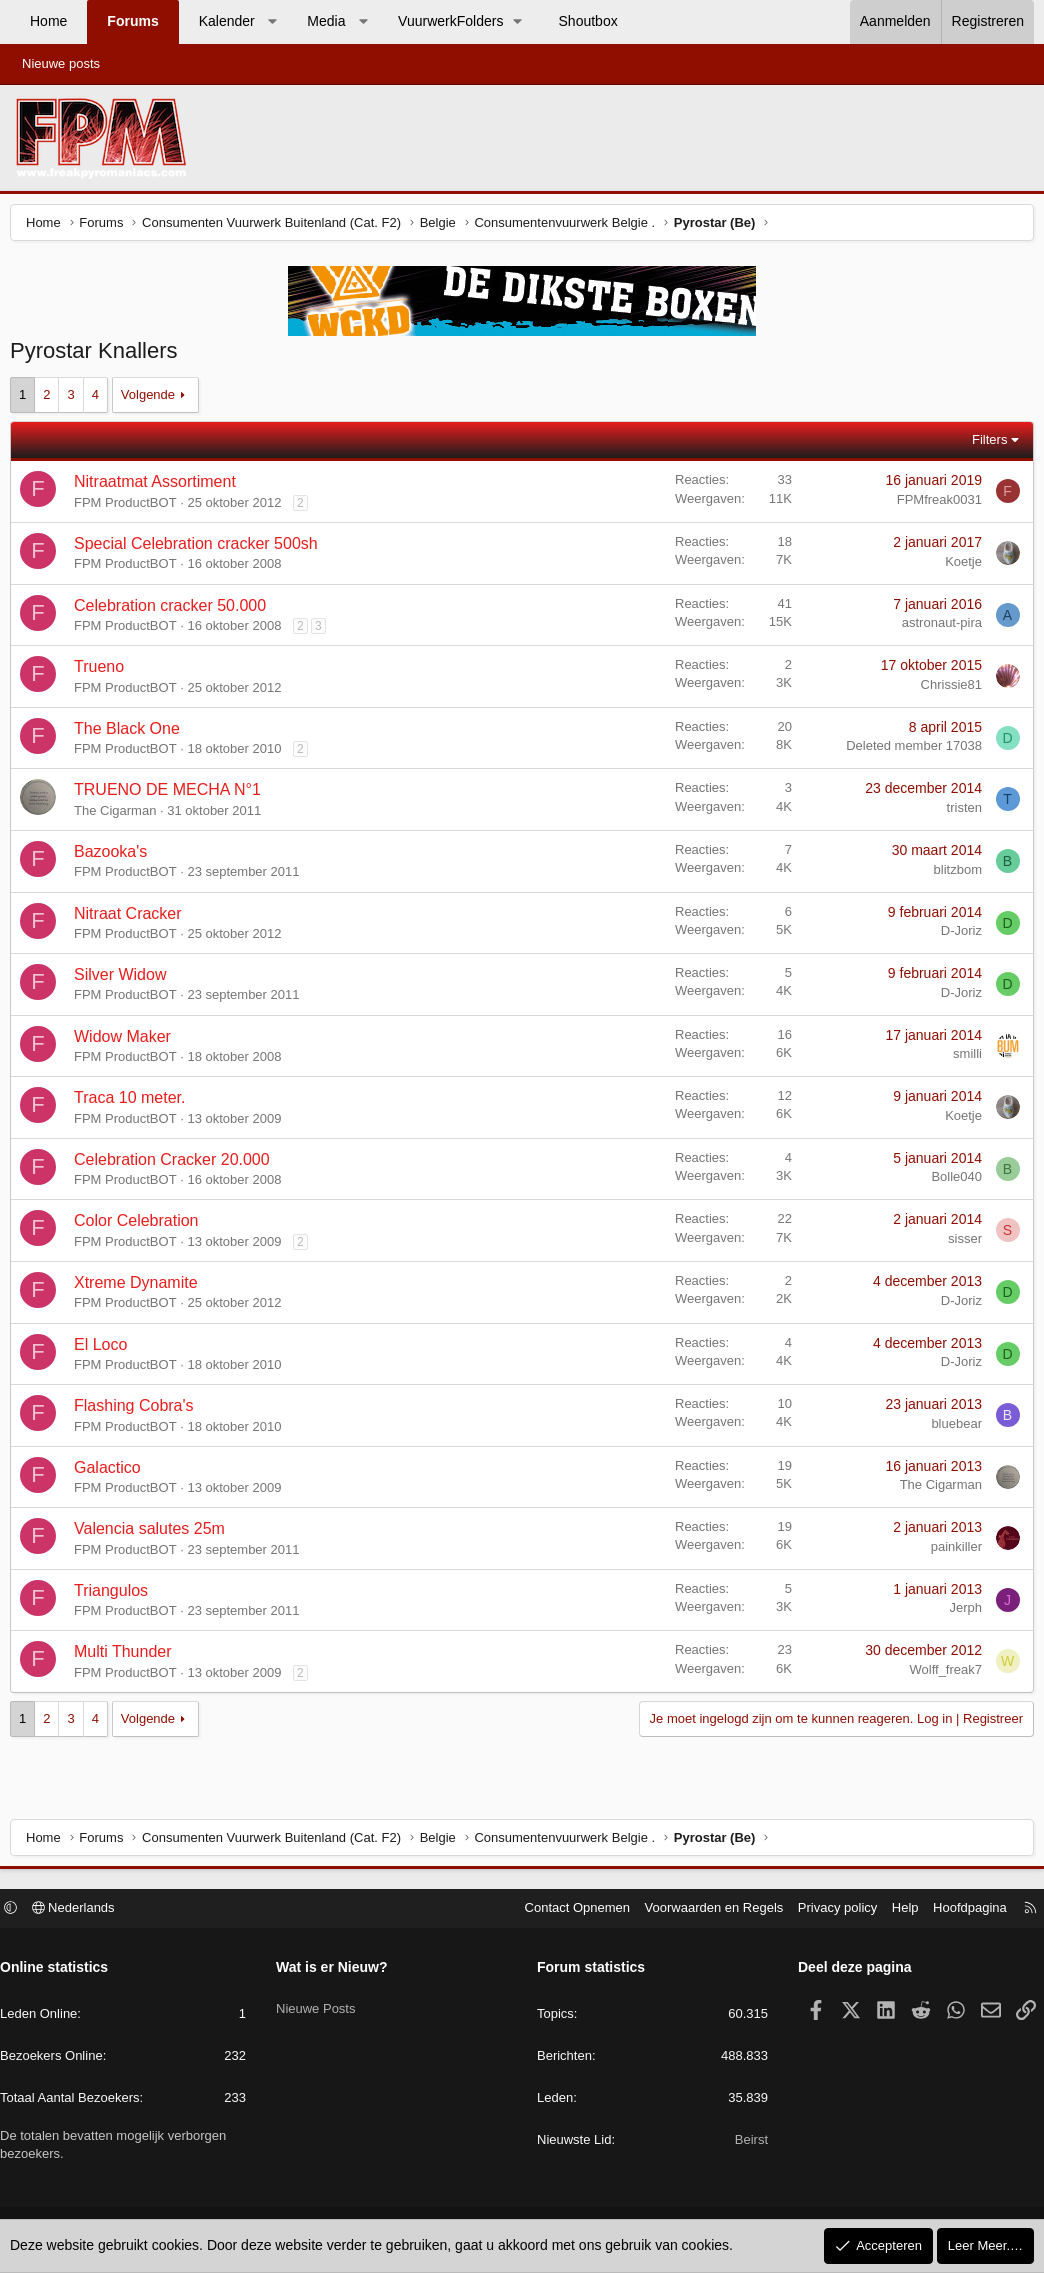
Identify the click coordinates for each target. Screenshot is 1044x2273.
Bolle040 (951, 1181)
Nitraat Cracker (133, 918)
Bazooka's (115, 856)
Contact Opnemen (568, 1910)
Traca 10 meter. (134, 1102)
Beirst (746, 2142)
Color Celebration (141, 1225)
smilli (962, 1058)
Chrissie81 (946, 689)
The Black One (132, 733)
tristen (959, 812)
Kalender (227, 21)
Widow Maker (127, 1041)
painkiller (951, 1551)
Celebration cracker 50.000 (175, 610)
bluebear (951, 1428)
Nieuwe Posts (320, 2003)
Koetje (958, 566)
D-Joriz (956, 935)
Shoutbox (588, 21)
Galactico (112, 1472)
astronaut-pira (937, 627)
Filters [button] (984, 444)
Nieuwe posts (61, 63)
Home (48, 21)
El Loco (105, 1349)
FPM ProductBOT (130, 507)
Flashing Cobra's (139, 1410)
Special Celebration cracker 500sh (201, 548)
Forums (132, 21)
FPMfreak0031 (934, 504)
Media (326, 21)
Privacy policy (827, 1910)
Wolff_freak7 (940, 1674)
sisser (960, 1243)
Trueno (104, 671)
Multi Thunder (128, 1656)
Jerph (960, 1612)
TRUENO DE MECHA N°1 (172, 794)
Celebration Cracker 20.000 (177, 1164)
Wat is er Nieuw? (337, 1970)
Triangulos (116, 1595)
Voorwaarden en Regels (704, 1910)
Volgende (153, 399)
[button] (272, 22)
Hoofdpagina (960, 1910)
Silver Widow (125, 979)
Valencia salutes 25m (154, 1533)
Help (895, 1910)
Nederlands (83, 1910)
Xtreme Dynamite (141, 1287)
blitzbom (953, 874)
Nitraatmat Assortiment (160, 486)
